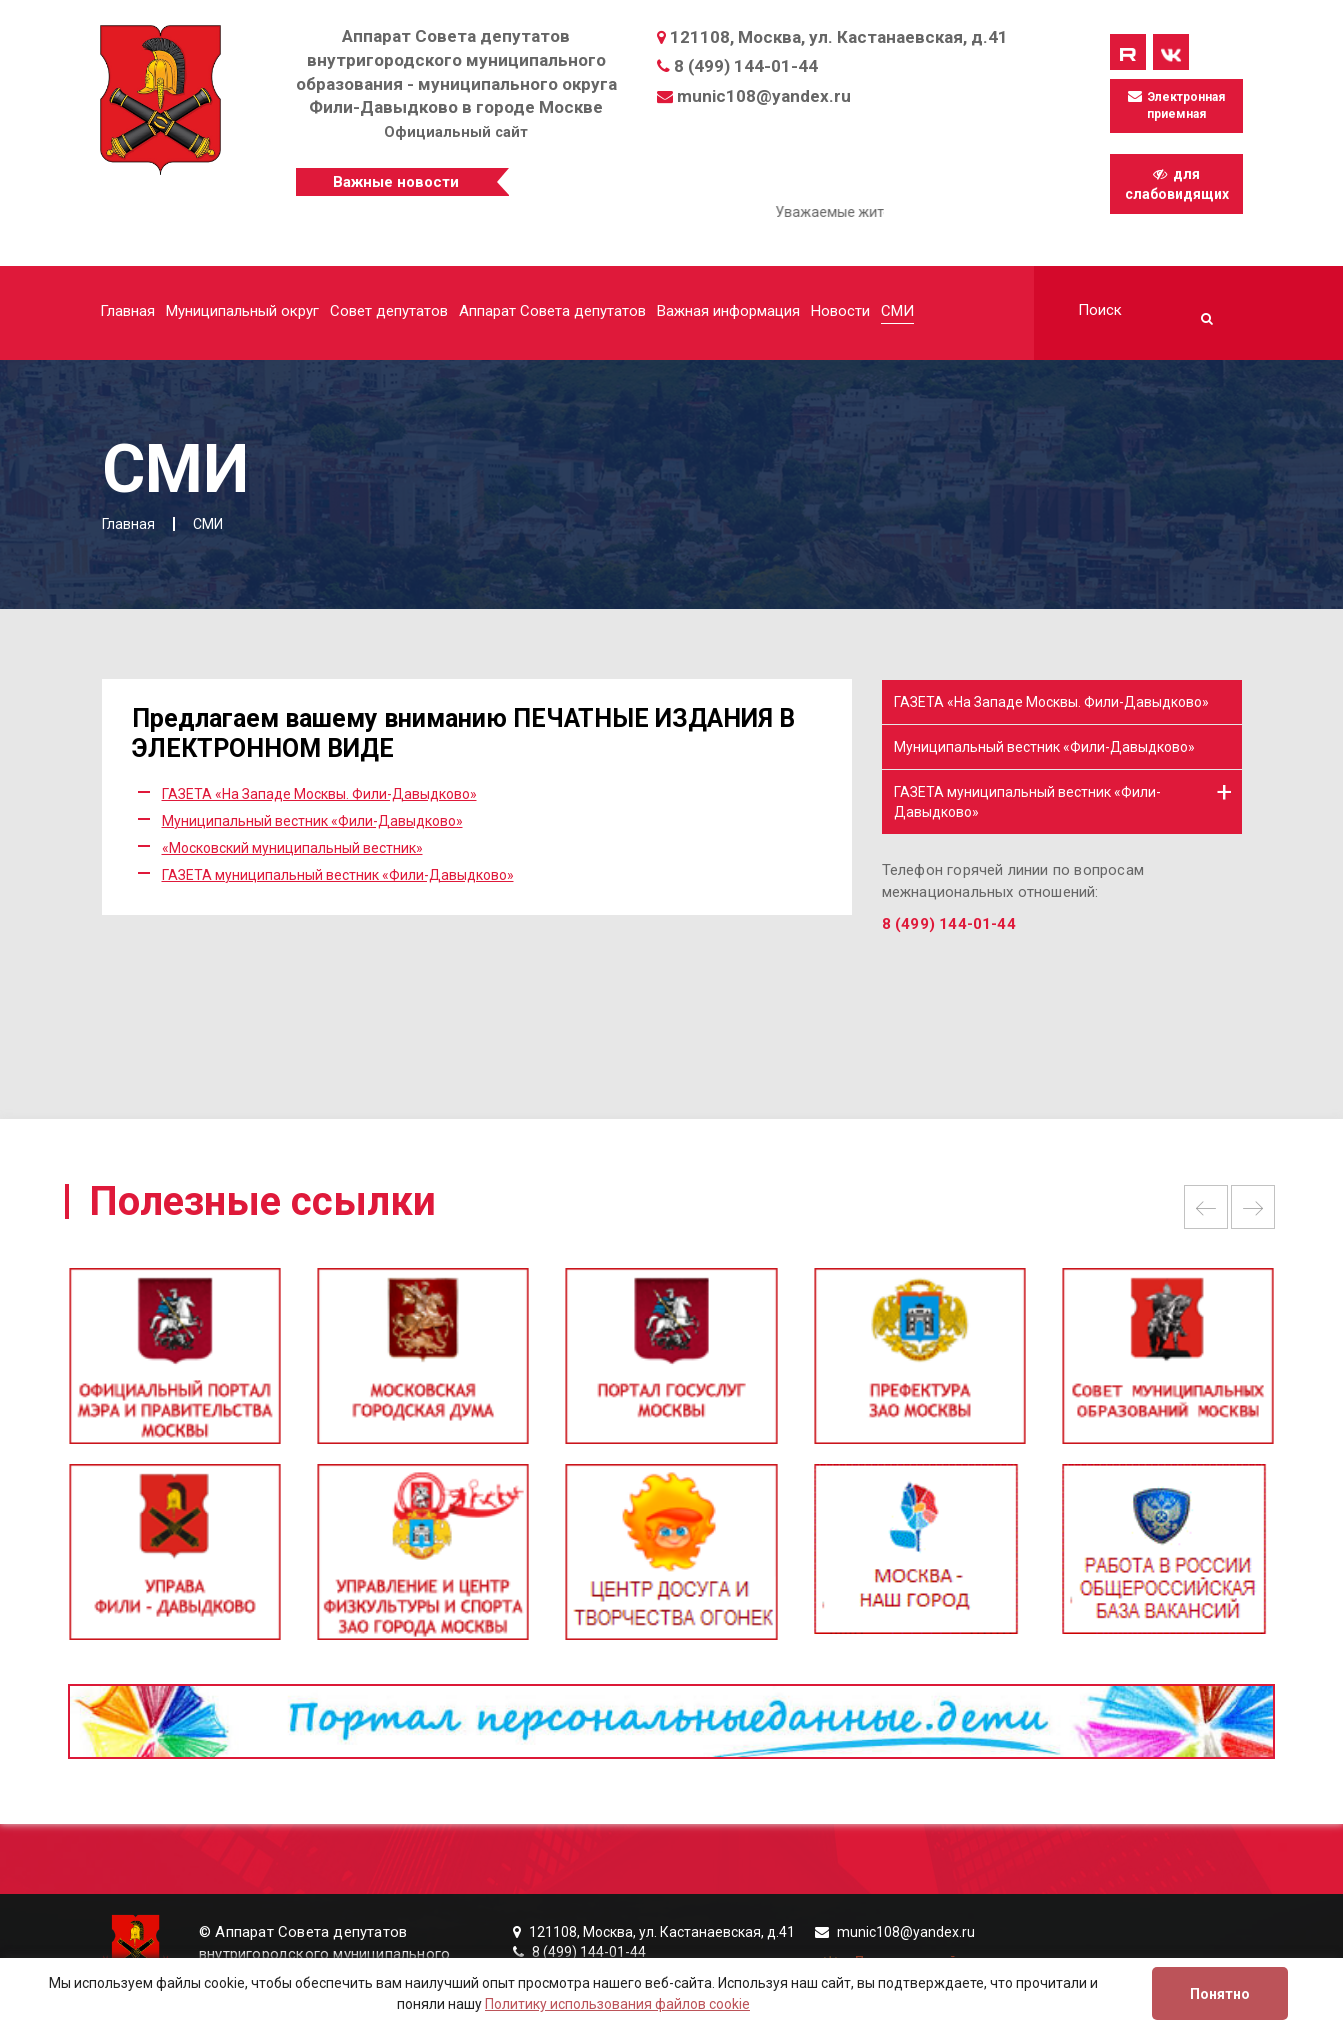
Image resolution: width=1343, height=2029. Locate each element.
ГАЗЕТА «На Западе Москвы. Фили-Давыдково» (319, 794)
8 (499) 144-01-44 (746, 66)
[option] (671, 1365)
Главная (127, 311)
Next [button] (1253, 1207)
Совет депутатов (389, 311)
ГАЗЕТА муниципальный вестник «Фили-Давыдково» (338, 875)
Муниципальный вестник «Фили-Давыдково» (312, 821)
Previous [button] (1206, 1207)
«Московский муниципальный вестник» (292, 848)
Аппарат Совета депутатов (552, 311)
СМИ (897, 311)
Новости (840, 311)
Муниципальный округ (242, 311)
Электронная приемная (1176, 105)
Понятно (1220, 1994)
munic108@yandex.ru (764, 96)
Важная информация (728, 311)
